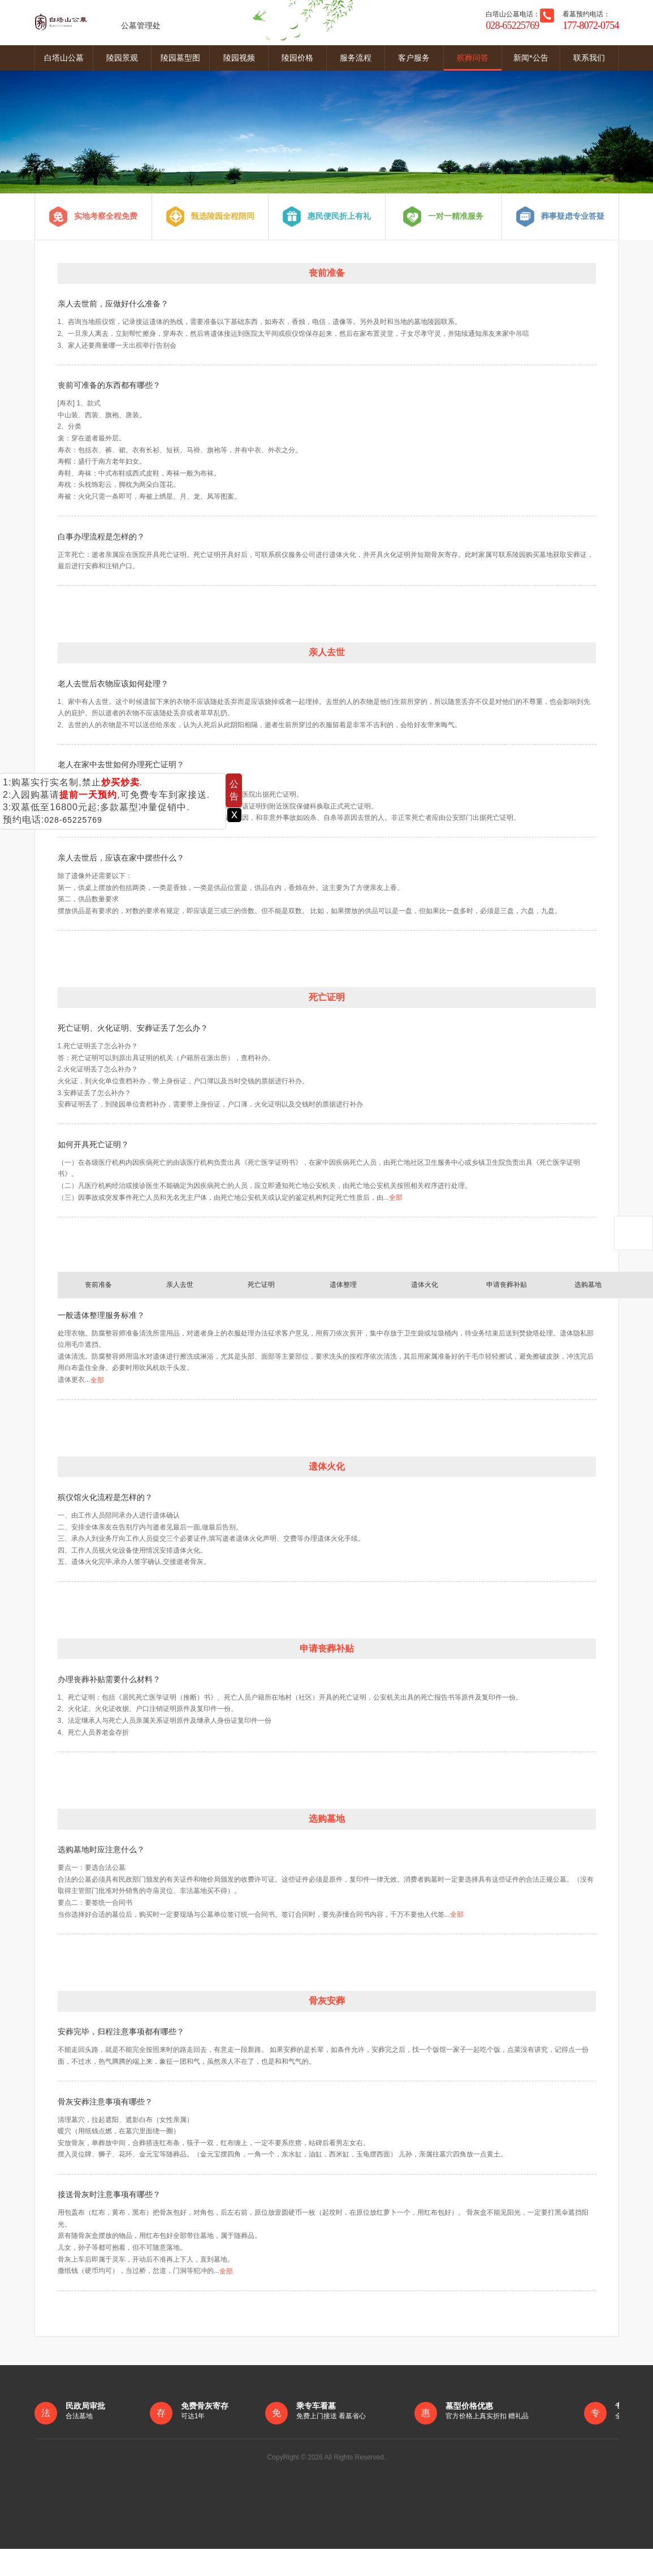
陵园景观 (122, 57)
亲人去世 (179, 1285)
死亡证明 (261, 1285)
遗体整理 (343, 1285)
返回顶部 (633, 1233)
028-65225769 (73, 819)
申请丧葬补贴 (506, 1285)
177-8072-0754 (591, 25)
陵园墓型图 (180, 57)
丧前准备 (98, 1285)
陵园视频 (239, 57)
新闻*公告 (530, 57)
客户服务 (414, 57)
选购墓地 (588, 1285)
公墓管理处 (97, 22)
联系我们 (589, 57)
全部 (396, 1212)
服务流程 (355, 57)
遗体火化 (424, 1285)
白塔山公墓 (64, 57)
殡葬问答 (472, 57)
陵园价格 (297, 57)
